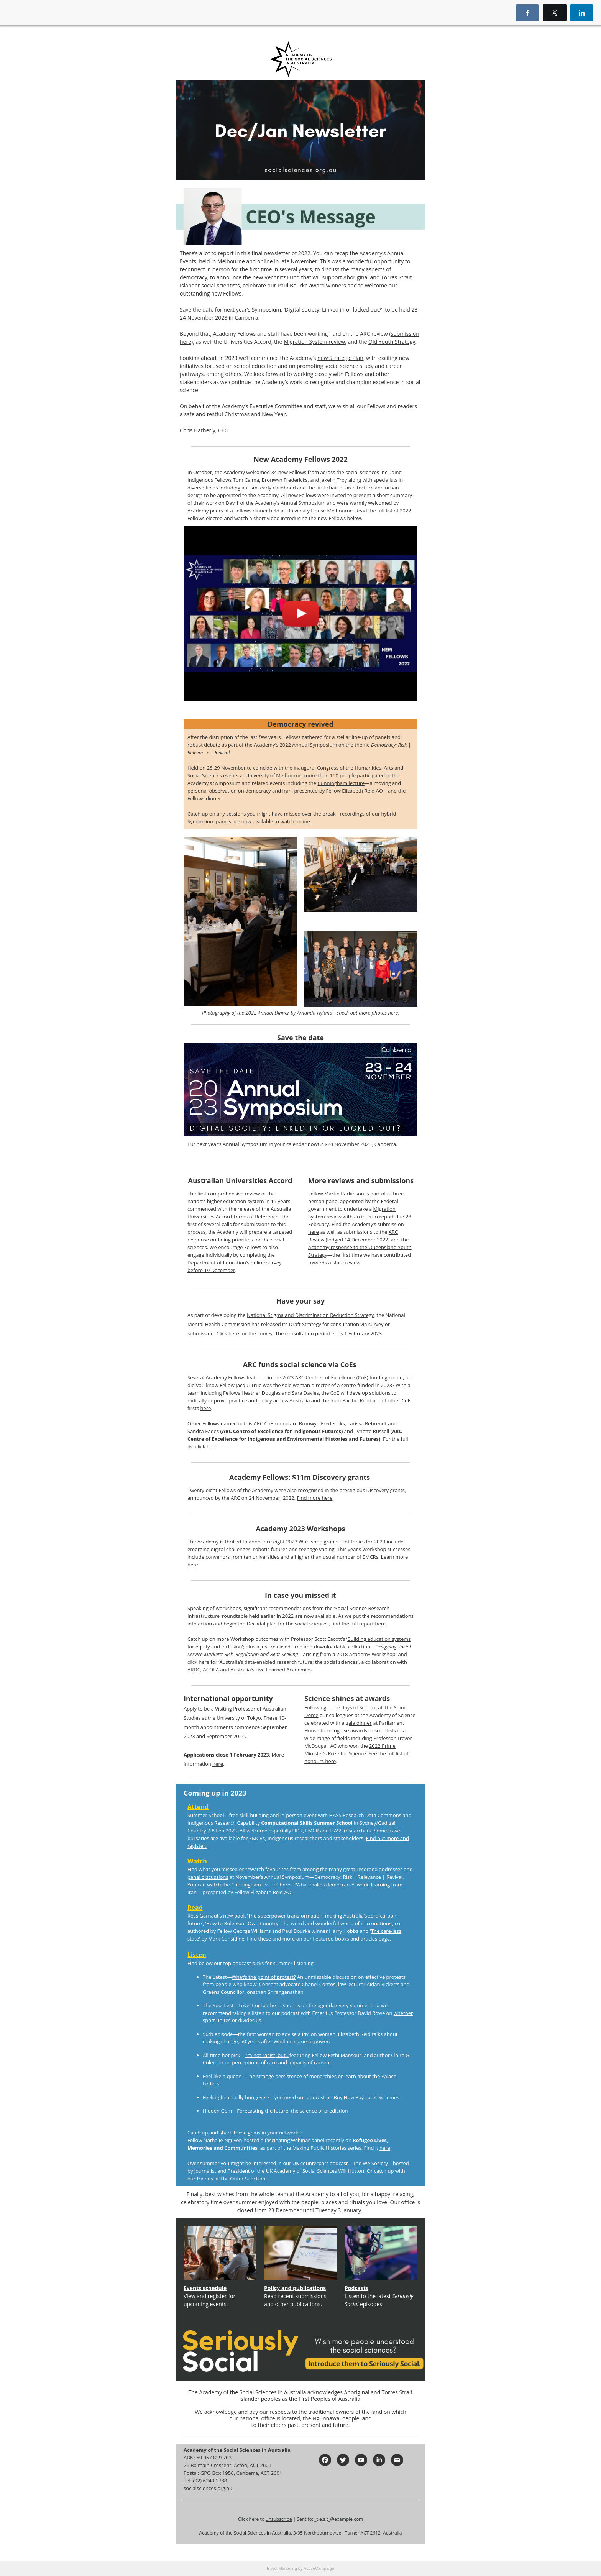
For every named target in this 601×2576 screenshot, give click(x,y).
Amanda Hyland (314, 1012)
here (313, 1231)
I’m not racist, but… (267, 2055)
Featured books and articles (345, 1938)
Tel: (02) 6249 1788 (205, 2480)
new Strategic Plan (340, 357)
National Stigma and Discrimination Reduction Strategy (310, 1315)
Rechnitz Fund (282, 277)
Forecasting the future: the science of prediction (293, 2110)
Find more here (314, 1497)
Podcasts (356, 2288)
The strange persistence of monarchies (291, 2076)
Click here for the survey (245, 1333)
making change (220, 2041)
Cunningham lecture (341, 783)
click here (206, 1446)
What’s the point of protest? (264, 1976)
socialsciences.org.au (208, 2488)
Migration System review (314, 341)
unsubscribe (279, 2519)
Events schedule (205, 2288)
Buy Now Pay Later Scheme (365, 2097)
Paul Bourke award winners (312, 285)
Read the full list (373, 510)
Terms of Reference (255, 1216)
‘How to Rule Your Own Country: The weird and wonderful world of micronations (297, 1923)
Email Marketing (282, 2568)
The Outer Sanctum (242, 2178)
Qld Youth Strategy (391, 341)
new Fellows (226, 293)
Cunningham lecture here (260, 1884)
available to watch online (280, 821)
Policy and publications (295, 2288)
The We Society (370, 2163)
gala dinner (359, 1722)
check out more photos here (367, 1012)
